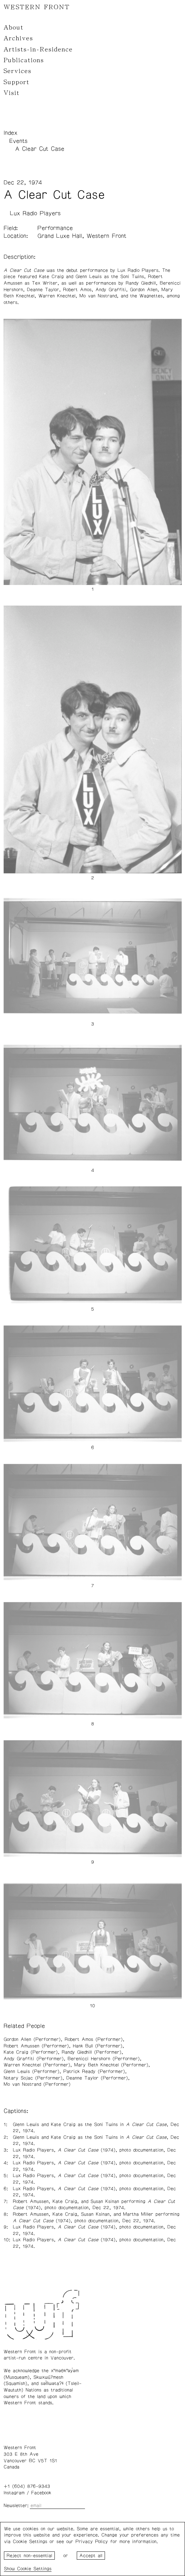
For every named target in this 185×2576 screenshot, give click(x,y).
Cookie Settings (34, 2569)
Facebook (41, 2493)
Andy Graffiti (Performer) (34, 2058)
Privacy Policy (91, 2541)
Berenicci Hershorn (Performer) (104, 2058)
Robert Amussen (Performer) (36, 2046)
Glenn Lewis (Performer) (31, 2071)
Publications (24, 60)
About (14, 27)
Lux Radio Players (35, 213)
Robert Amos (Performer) (94, 2039)
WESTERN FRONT (37, 7)
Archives (18, 38)
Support (17, 82)
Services (17, 71)
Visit (12, 93)
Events (18, 141)
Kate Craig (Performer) (31, 2052)
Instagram (14, 2493)
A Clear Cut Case (39, 149)
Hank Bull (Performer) (97, 2046)
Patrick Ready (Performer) (94, 2071)
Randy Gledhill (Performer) (91, 2052)
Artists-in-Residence (38, 49)
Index (10, 133)
